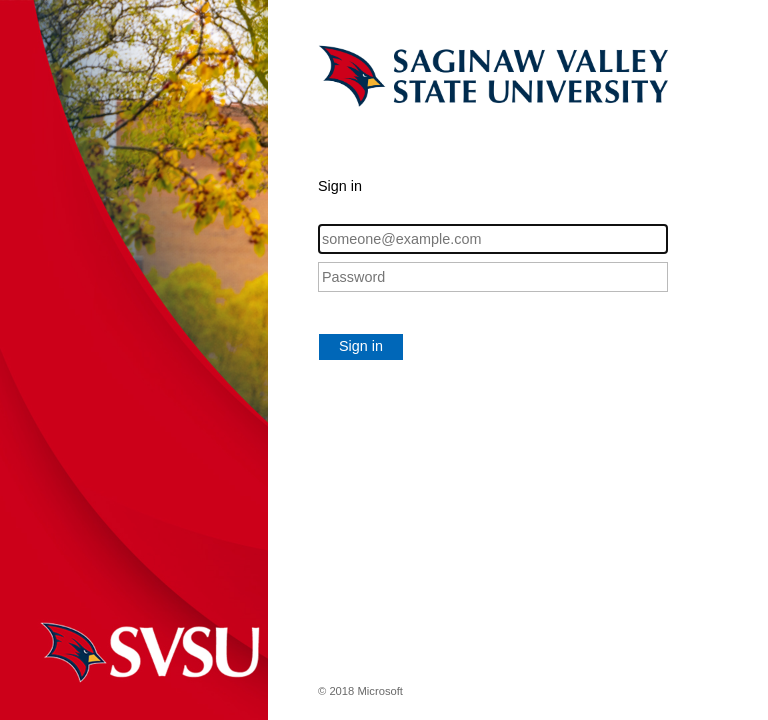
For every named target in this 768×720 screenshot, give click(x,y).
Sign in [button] (361, 346)
